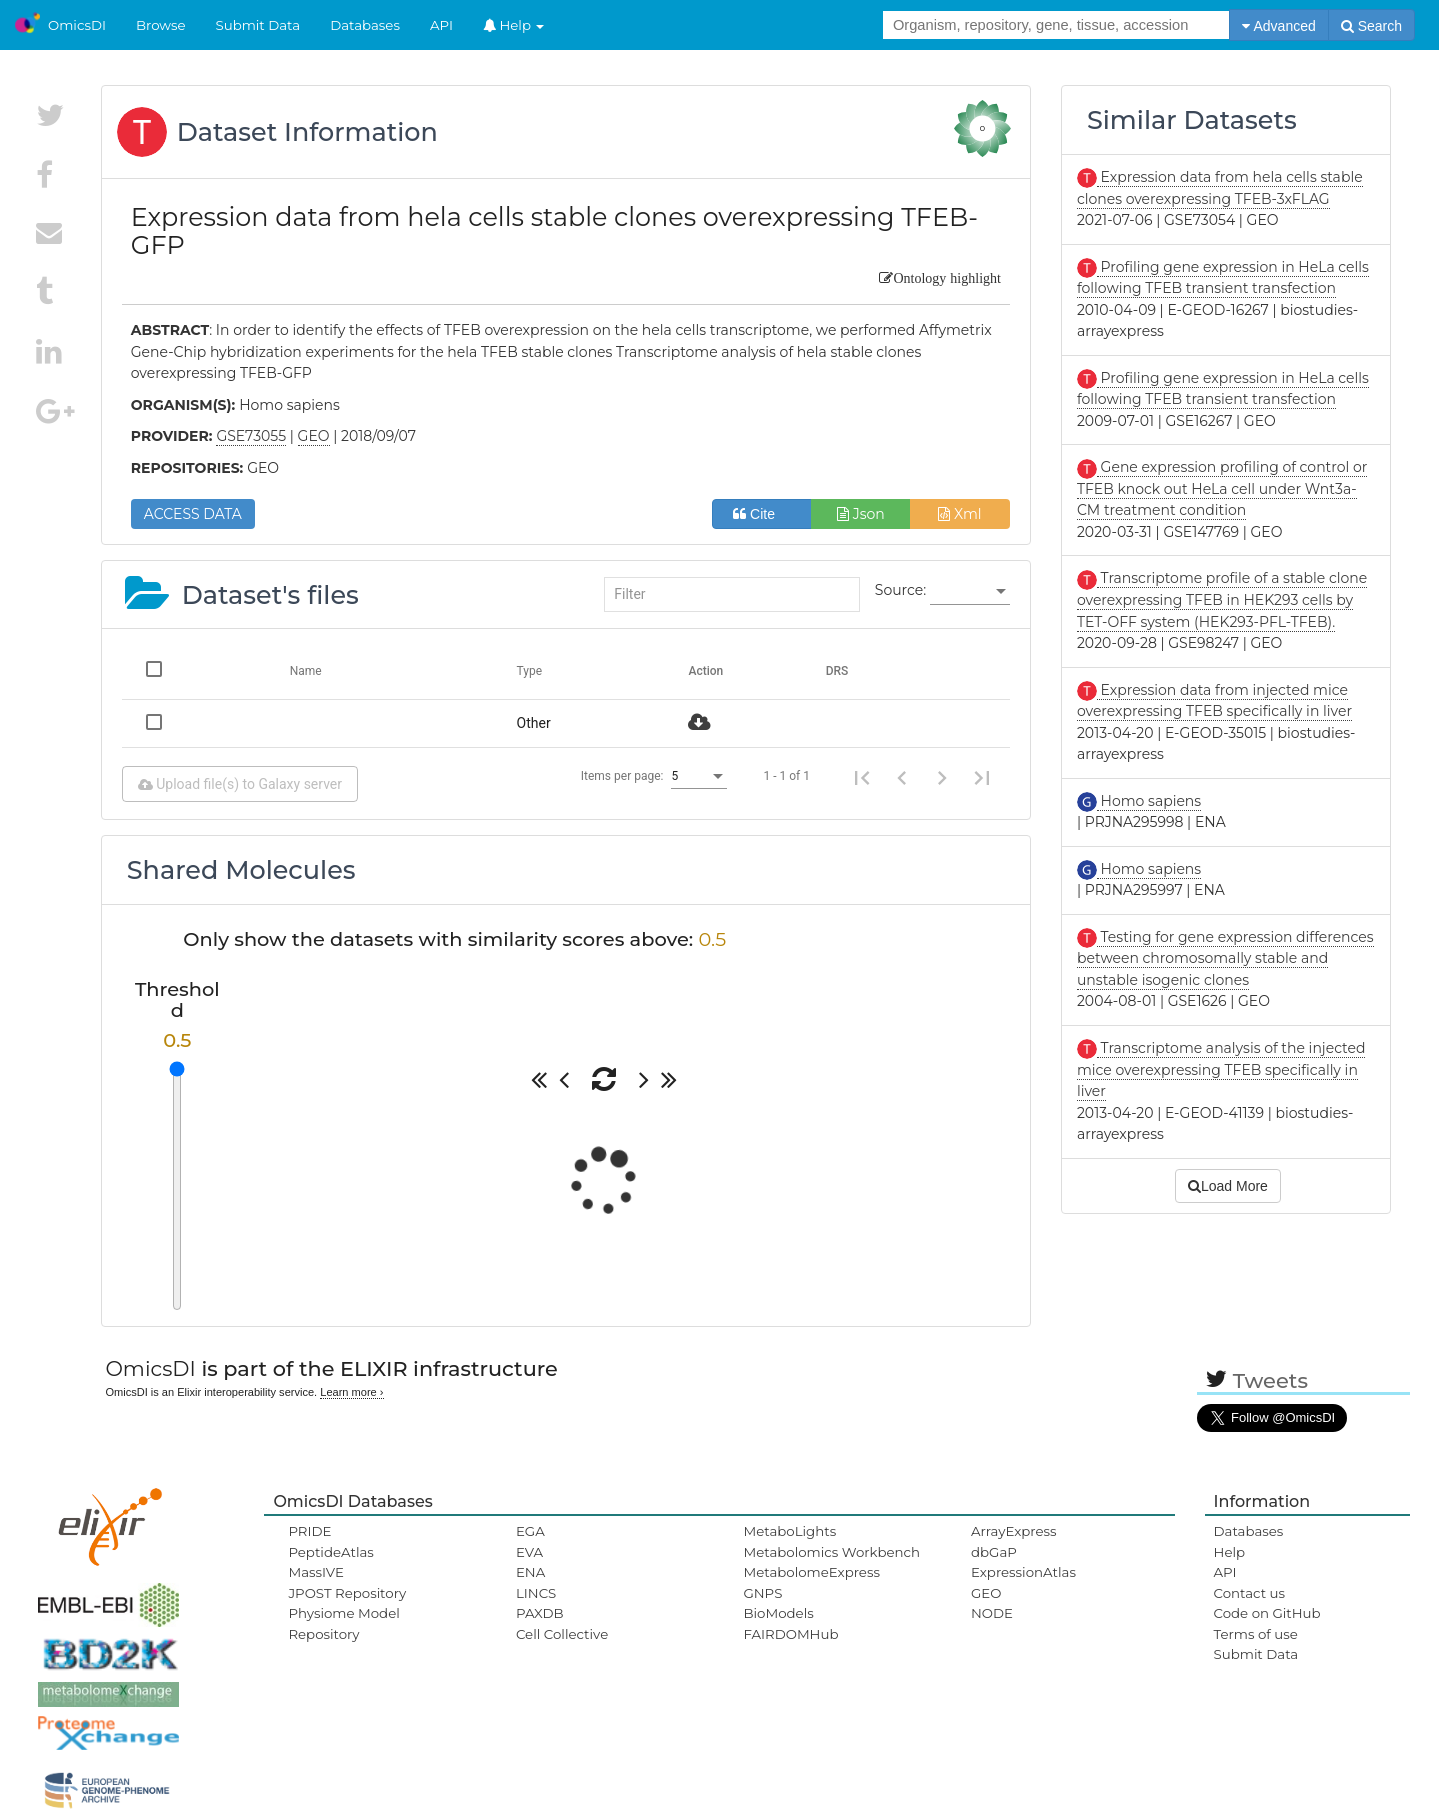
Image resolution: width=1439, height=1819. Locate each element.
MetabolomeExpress (811, 1572)
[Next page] (942, 776)
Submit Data (258, 25)
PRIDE (309, 1531)
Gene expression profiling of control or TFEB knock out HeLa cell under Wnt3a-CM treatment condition (1222, 488)
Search (1371, 26)
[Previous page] (902, 776)
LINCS (536, 1593)
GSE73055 (251, 436)
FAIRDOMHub (790, 1634)
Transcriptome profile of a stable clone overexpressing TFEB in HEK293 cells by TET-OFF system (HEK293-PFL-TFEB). (1222, 599)
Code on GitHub (1267, 1613)
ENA (530, 1572)
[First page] (862, 776)
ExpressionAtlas (1023, 1572)
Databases (365, 25)
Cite (761, 514)
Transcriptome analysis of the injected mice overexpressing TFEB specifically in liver (1221, 1069)
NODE (992, 1613)
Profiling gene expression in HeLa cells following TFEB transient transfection (1223, 389)
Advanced (1278, 26)
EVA (529, 1552)
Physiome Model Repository (343, 1623)
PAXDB (540, 1613)
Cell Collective (562, 1634)
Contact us (1249, 1593)
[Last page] (982, 776)
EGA (530, 1531)
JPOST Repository (347, 1593)
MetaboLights (789, 1531)
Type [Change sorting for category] (530, 671)
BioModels (778, 1613)
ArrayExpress (1014, 1531)
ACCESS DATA (193, 514)
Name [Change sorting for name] (306, 671)
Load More (1228, 1186)
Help (514, 25)
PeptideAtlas (330, 1552)
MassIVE (315, 1572)
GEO (986, 1593)
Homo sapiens (1149, 801)
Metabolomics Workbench (831, 1552)
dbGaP (994, 1552)
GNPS (762, 1593)
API (441, 25)
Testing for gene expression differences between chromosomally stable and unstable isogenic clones (1225, 958)
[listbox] (970, 591)
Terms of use (1256, 1634)
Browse (161, 25)
